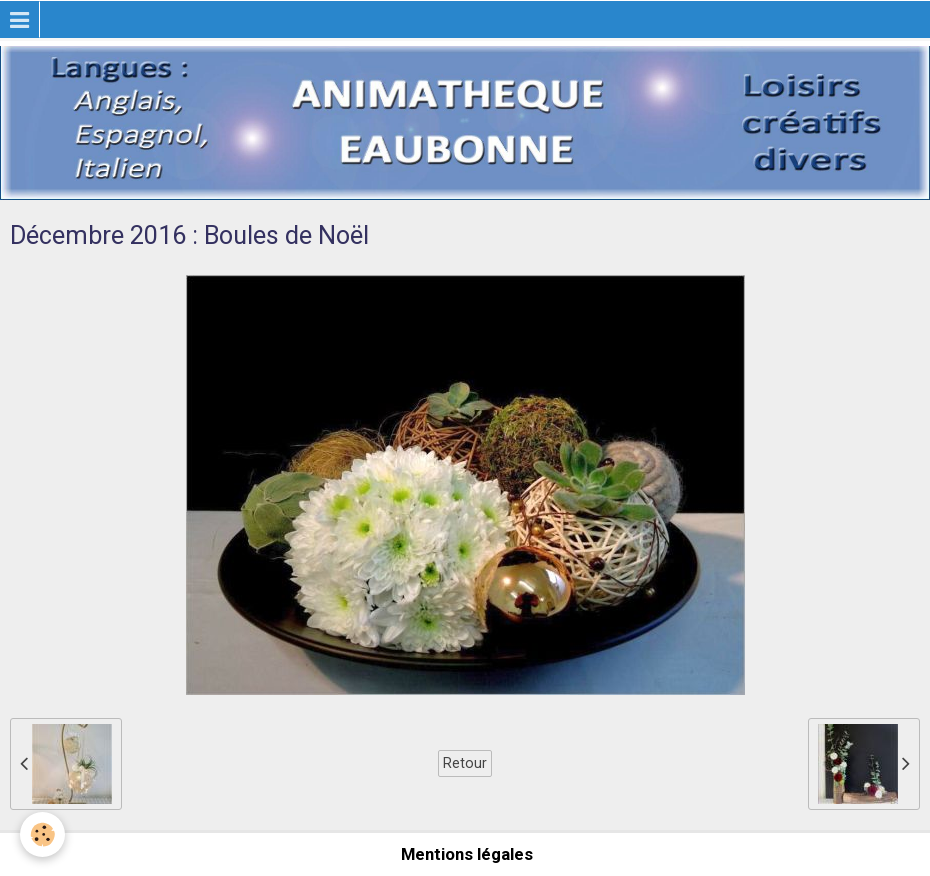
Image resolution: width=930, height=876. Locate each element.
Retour (465, 763)
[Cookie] (42, 834)
